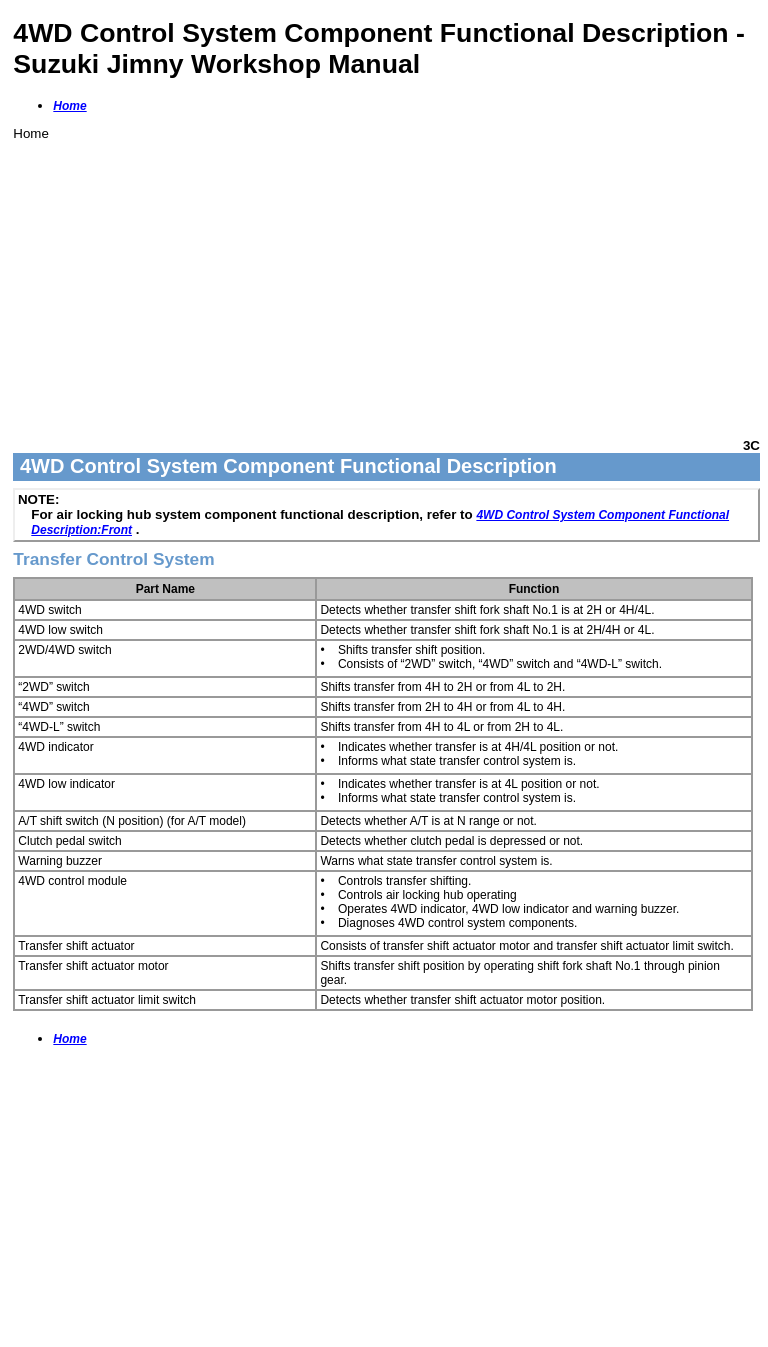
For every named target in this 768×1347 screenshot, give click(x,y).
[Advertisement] (386, 281)
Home (69, 106)
